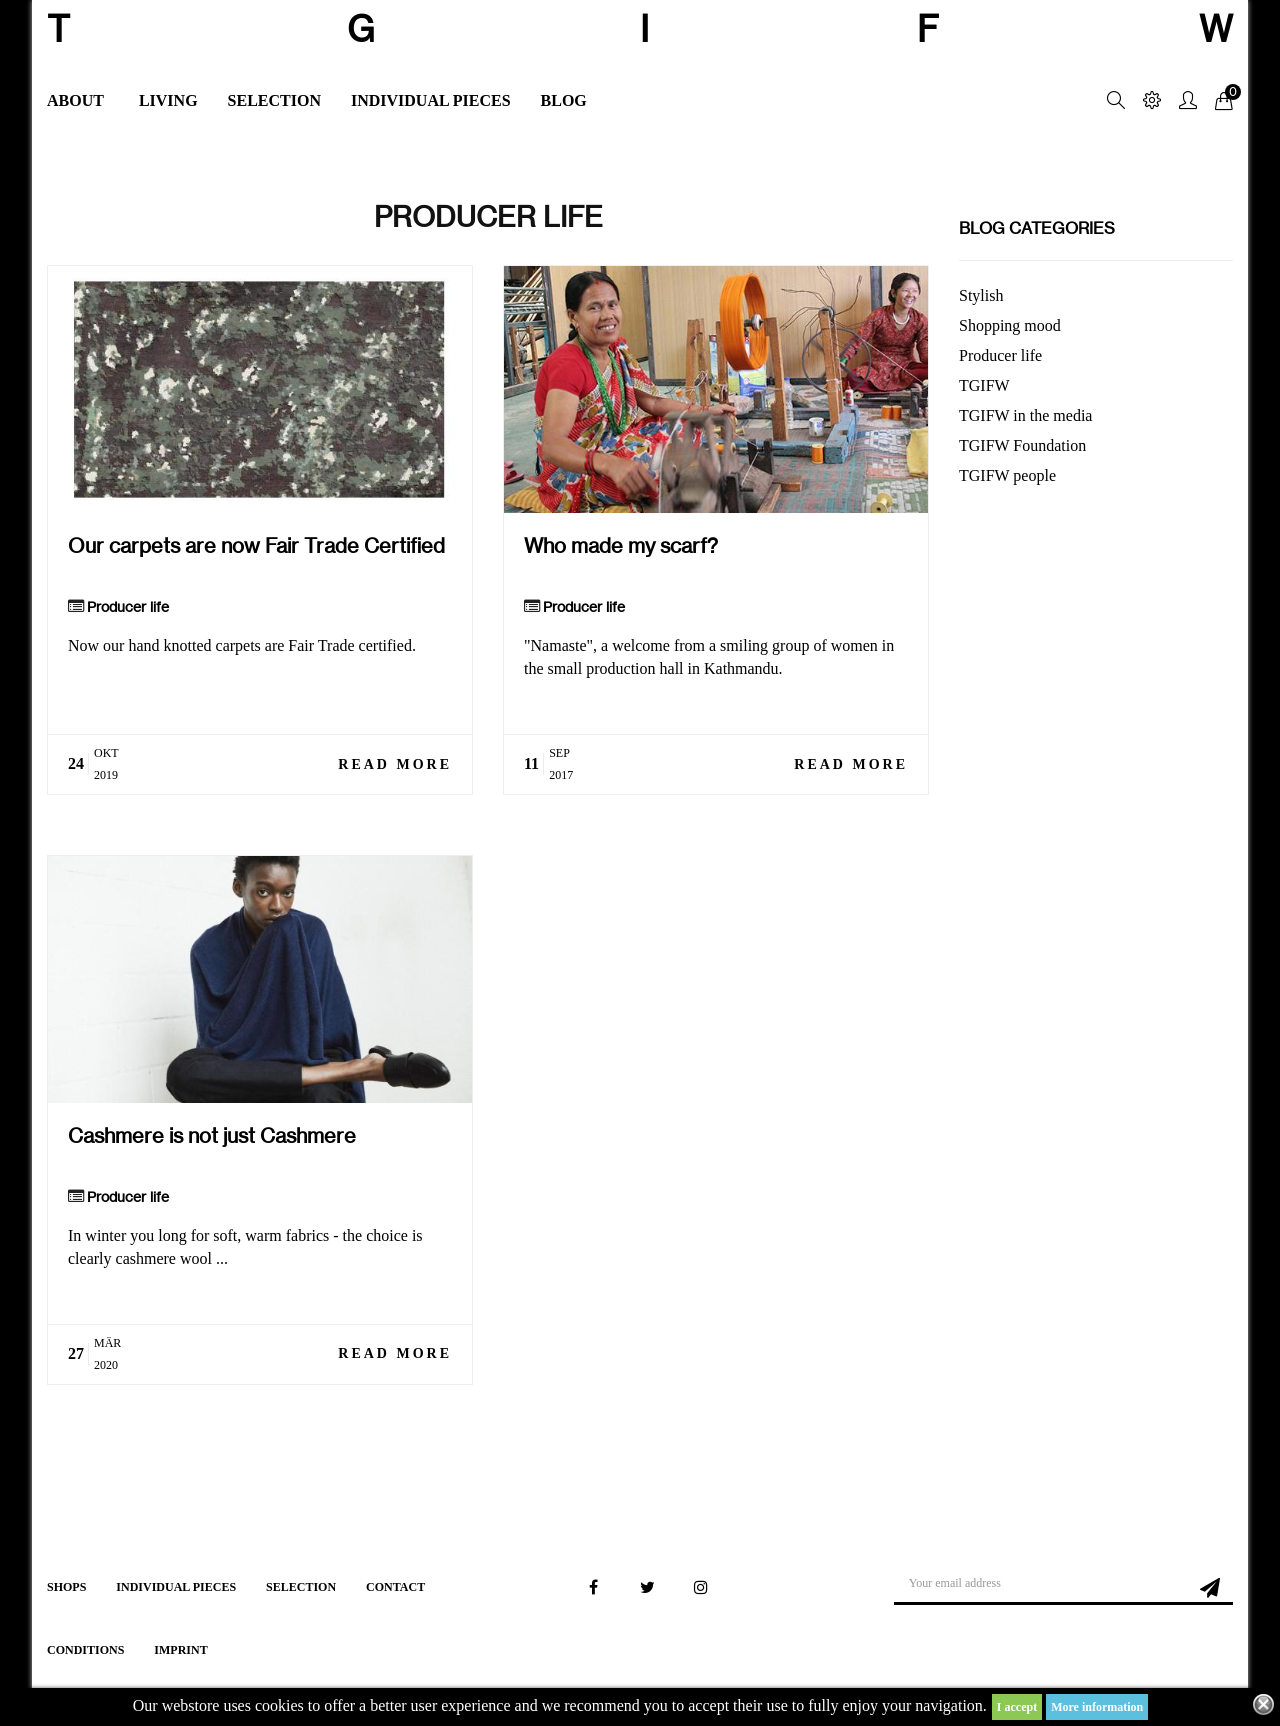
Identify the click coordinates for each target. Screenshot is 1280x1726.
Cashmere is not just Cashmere (212, 1135)
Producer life (128, 607)
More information (1097, 1707)
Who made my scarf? (621, 545)
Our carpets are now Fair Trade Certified (256, 545)
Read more (395, 764)
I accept (1017, 1707)
